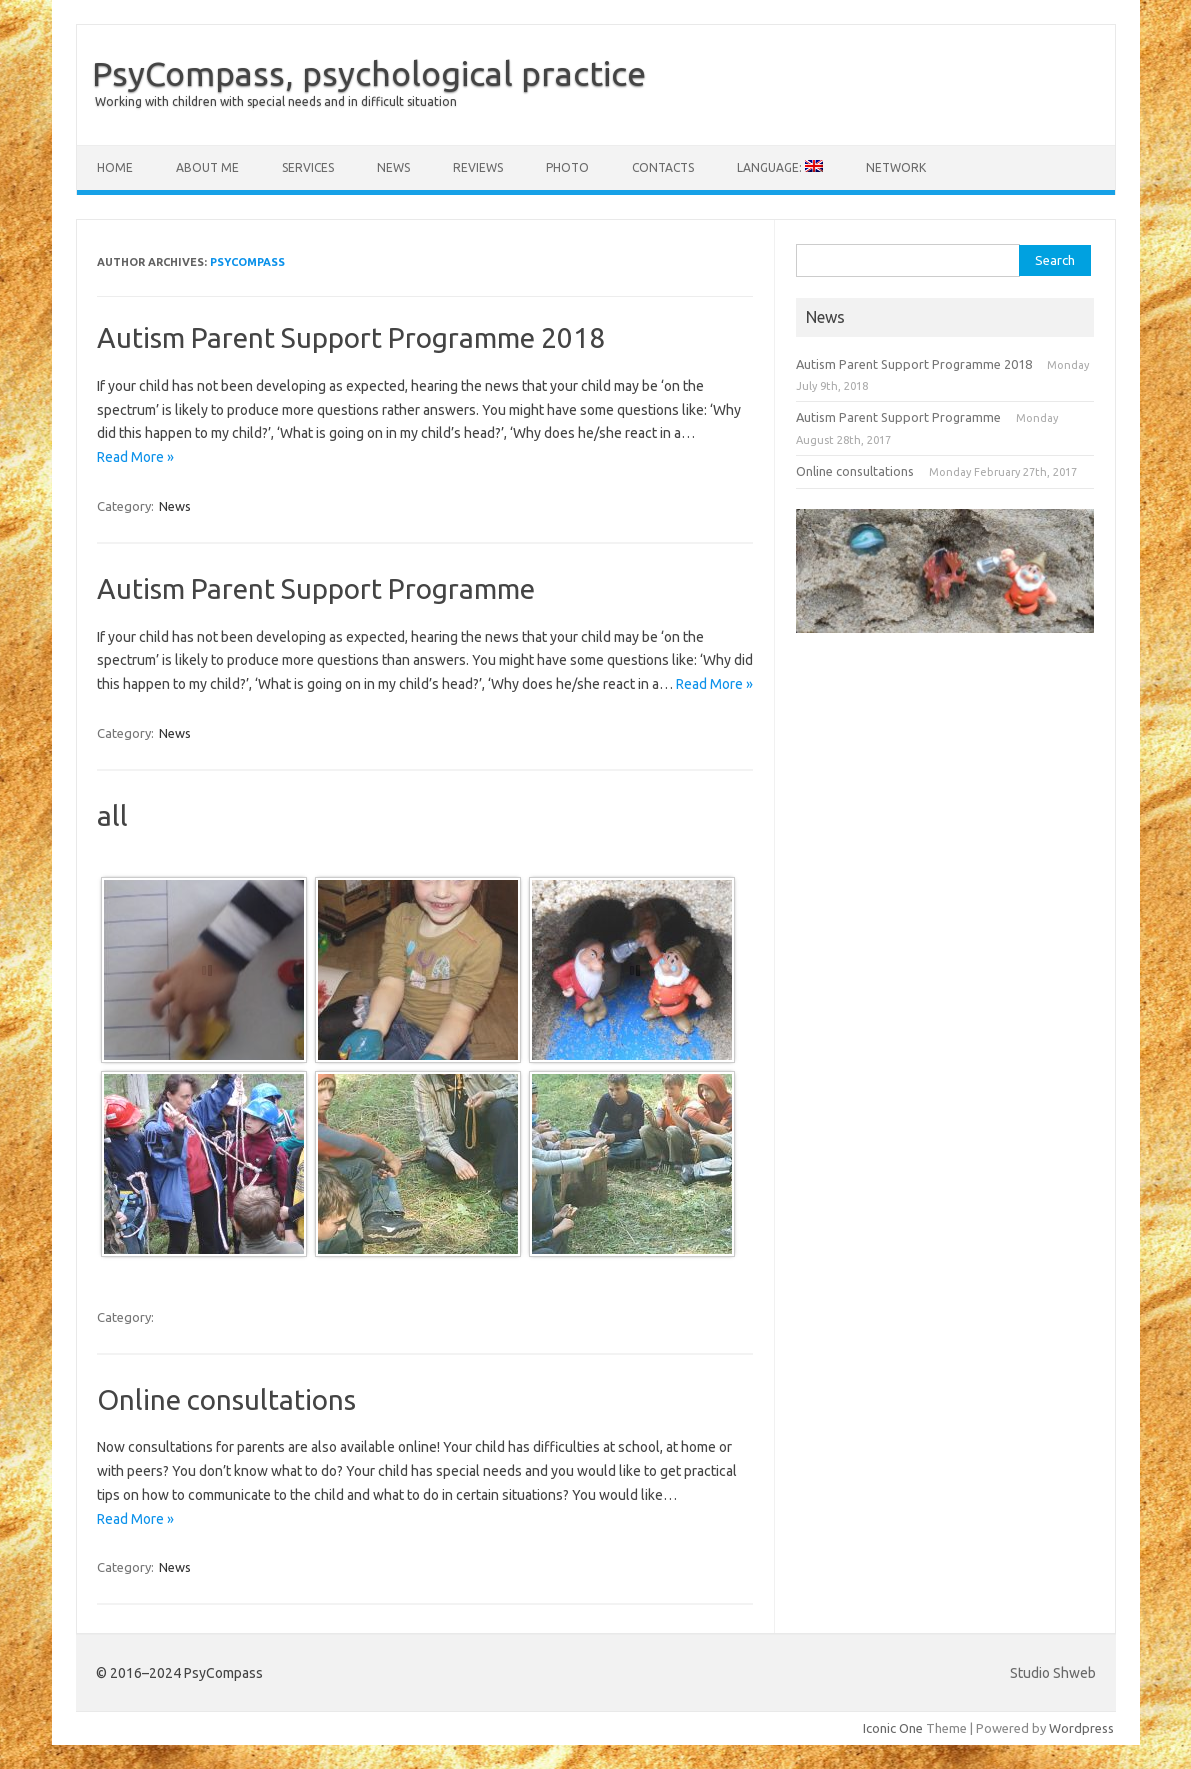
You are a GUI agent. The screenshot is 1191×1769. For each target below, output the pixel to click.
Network (896, 167)
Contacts (663, 167)
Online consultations (226, 1399)
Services (308, 167)
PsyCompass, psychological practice (369, 73)
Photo (567, 167)
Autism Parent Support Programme (316, 588)
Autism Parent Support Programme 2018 (351, 337)
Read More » (135, 457)
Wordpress (1081, 1728)
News (393, 167)
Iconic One (893, 1728)
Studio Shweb (1053, 1673)
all (112, 815)
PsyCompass (247, 262)
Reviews (478, 167)
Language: (780, 167)
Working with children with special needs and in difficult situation (276, 101)
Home (115, 167)
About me (207, 167)
